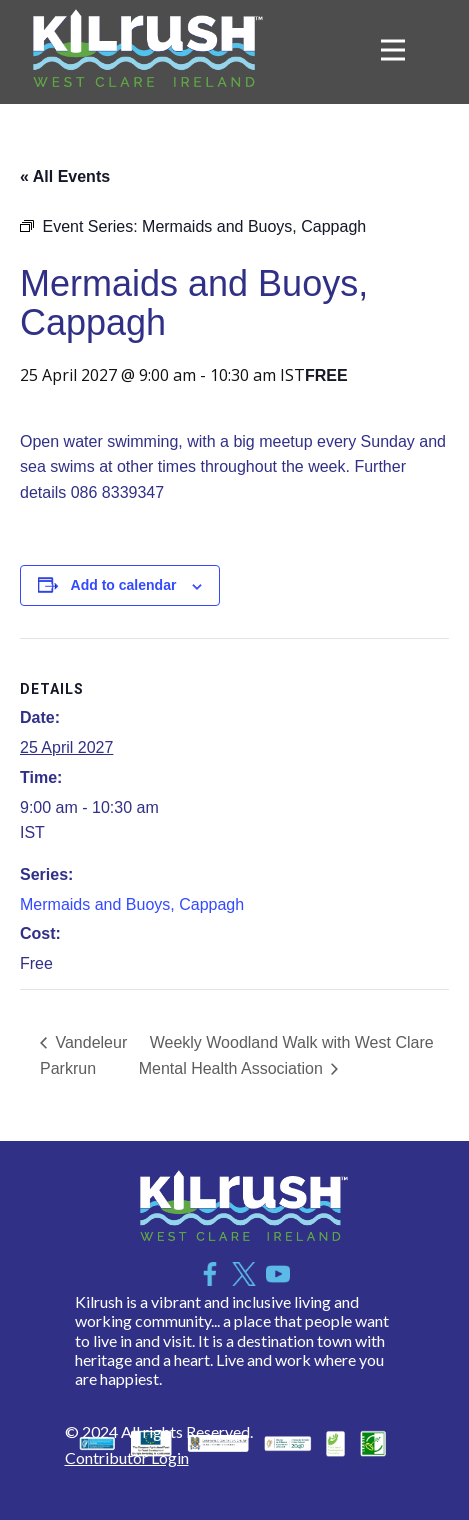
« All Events (65, 176)
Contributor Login (127, 1457)
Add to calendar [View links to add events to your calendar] (124, 585)
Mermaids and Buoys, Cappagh (132, 904)
